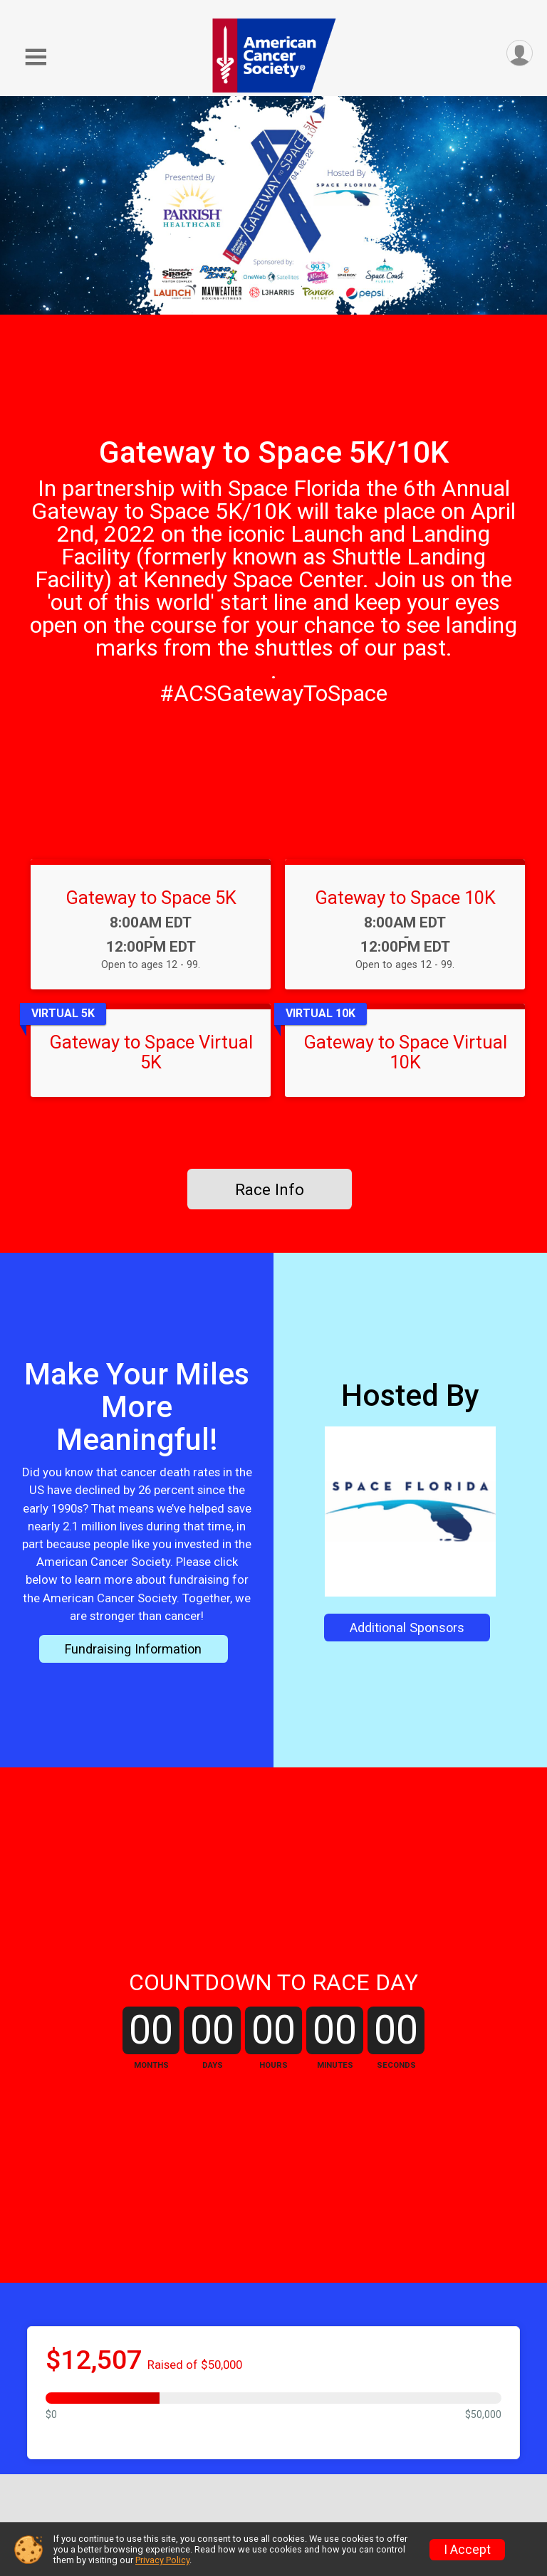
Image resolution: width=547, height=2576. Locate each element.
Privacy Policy (162, 2560)
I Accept (467, 2550)
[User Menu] (519, 53)
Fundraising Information (133, 1648)
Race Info (269, 1189)
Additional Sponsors (407, 1627)
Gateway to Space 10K (405, 897)
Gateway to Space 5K (151, 897)
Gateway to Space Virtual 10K (405, 1052)
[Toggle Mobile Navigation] (35, 57)
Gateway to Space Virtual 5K (151, 1052)
